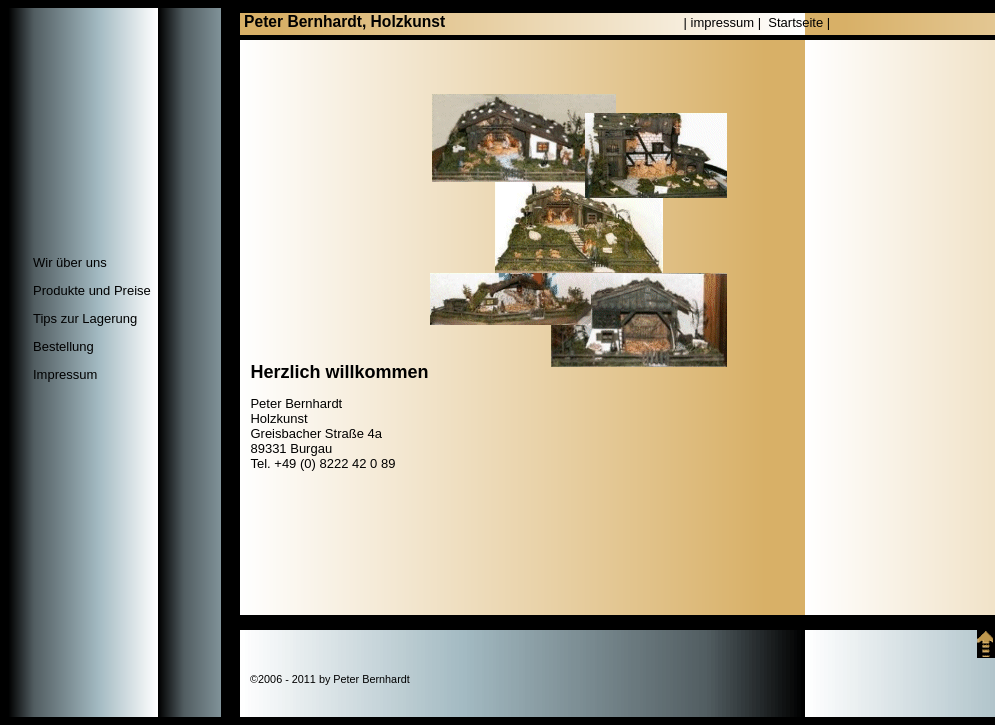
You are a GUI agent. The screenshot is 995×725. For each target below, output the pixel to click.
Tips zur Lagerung (85, 318)
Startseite (795, 22)
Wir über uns (70, 262)
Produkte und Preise (92, 290)
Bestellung (63, 346)
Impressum (65, 374)
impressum (723, 22)
